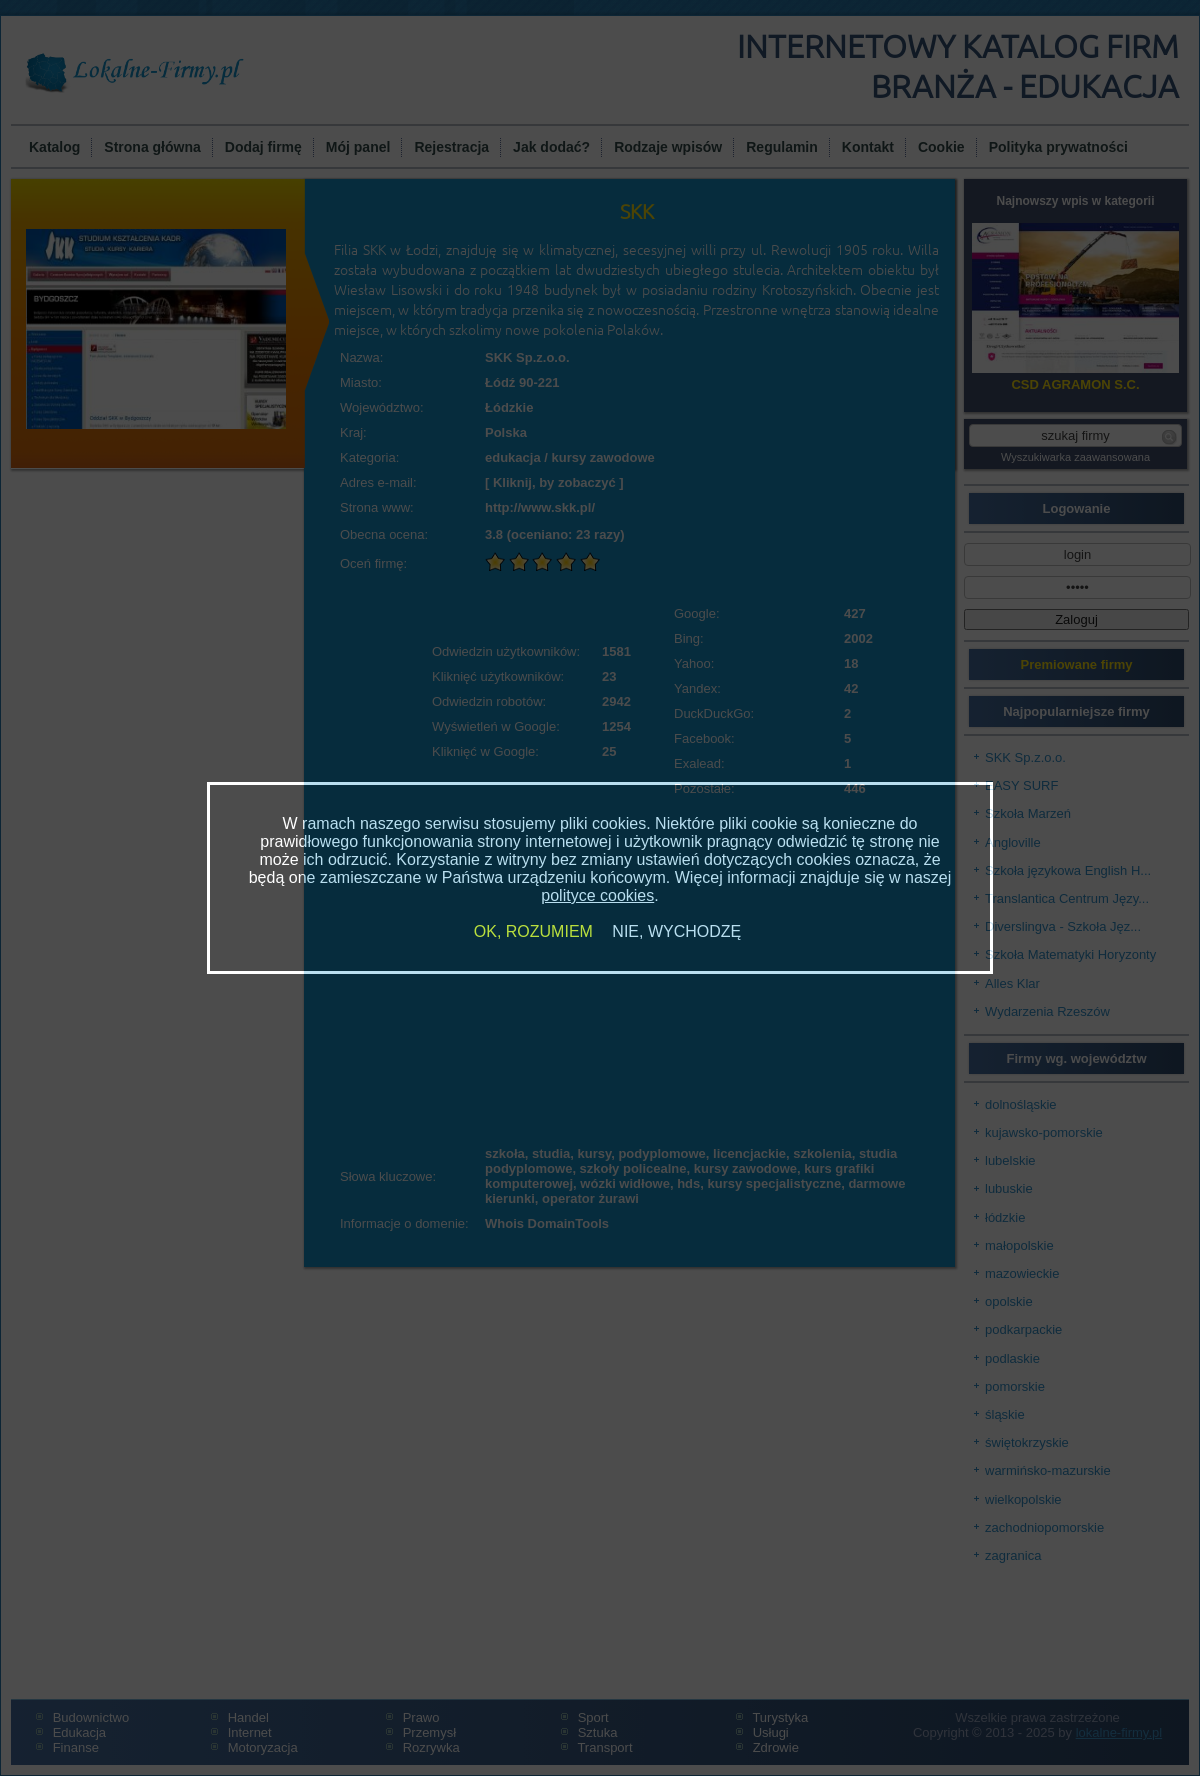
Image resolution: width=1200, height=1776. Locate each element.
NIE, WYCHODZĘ (676, 931)
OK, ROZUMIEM (533, 931)
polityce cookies (597, 895)
